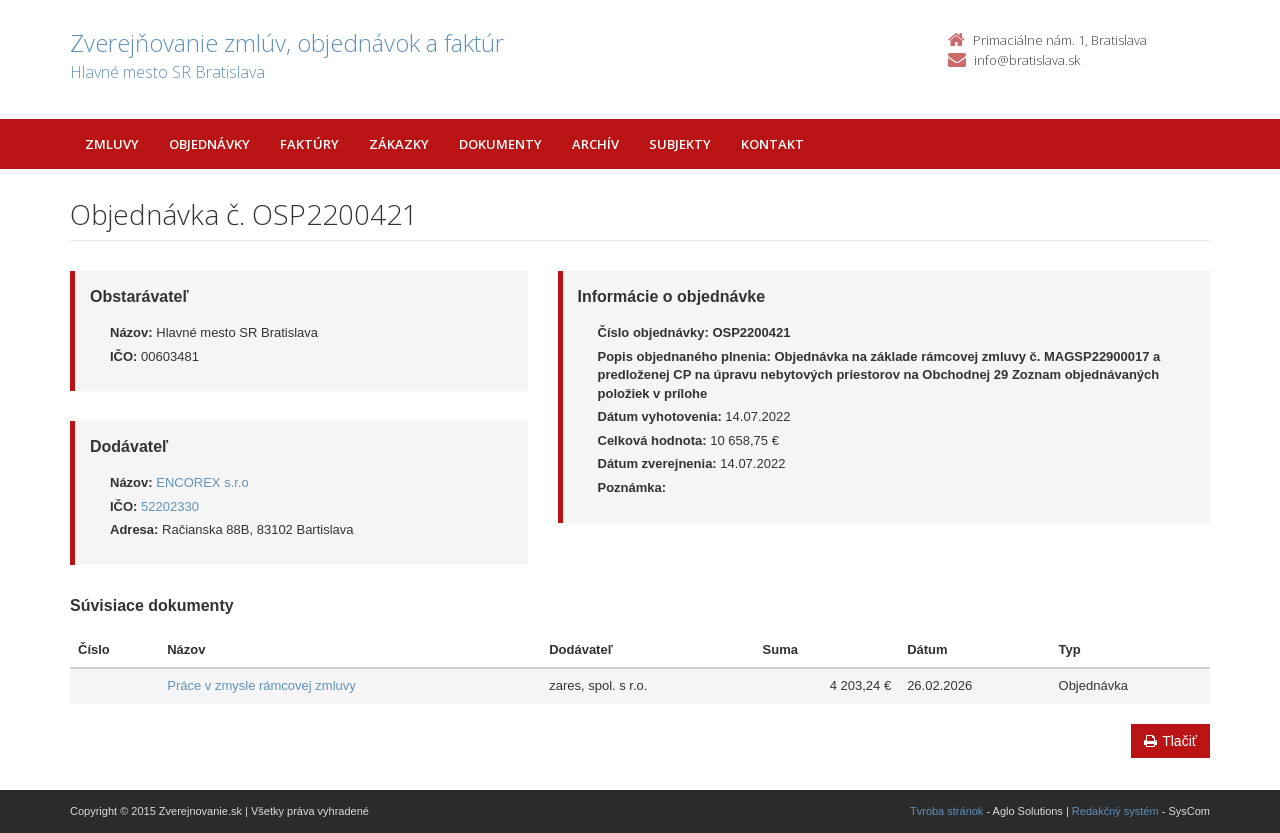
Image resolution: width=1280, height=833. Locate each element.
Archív (595, 144)
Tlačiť (1170, 741)
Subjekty (680, 144)
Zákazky (399, 144)
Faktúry (309, 144)
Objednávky (209, 144)
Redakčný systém (1115, 811)
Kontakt (772, 144)
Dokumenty (500, 144)
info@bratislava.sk (1027, 60)
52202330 (170, 506)
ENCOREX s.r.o (202, 482)
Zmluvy (112, 144)
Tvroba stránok (946, 811)
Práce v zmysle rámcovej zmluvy (261, 685)
